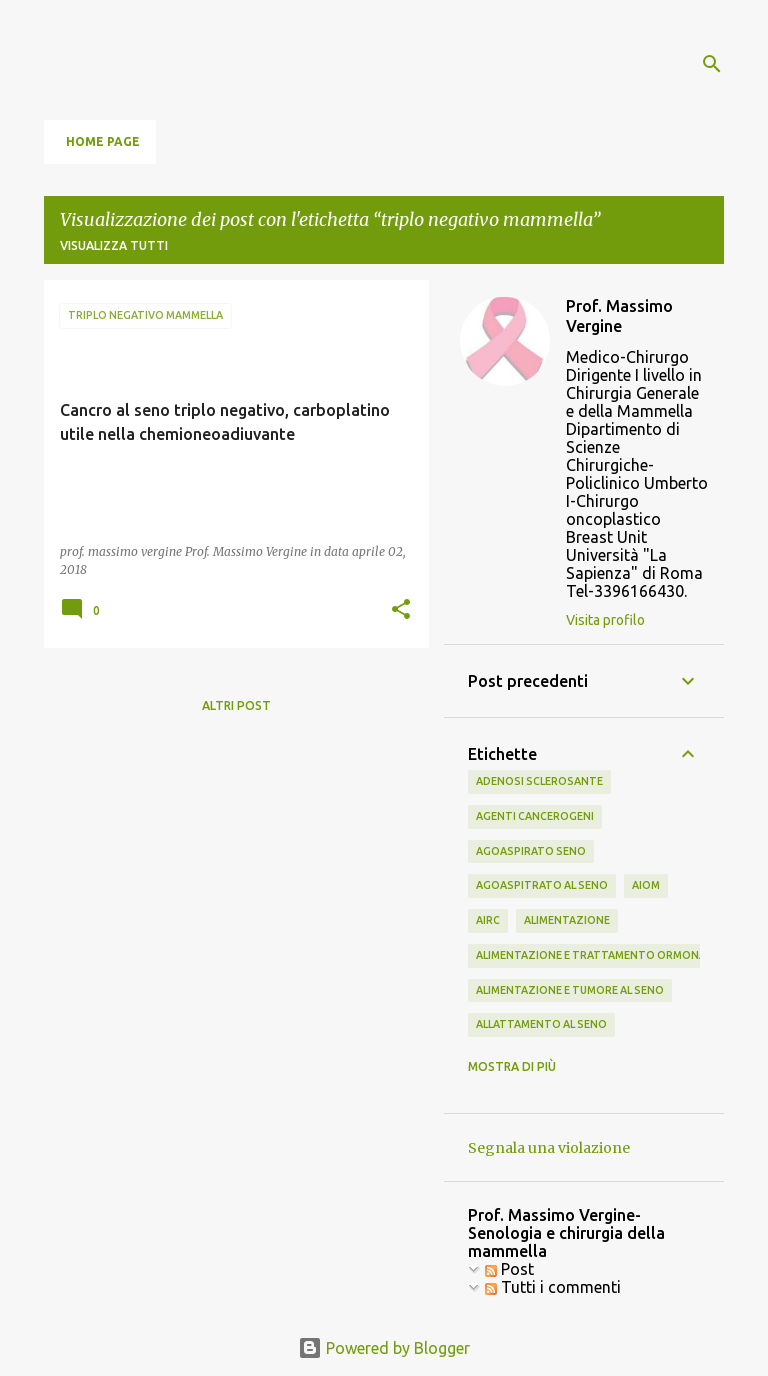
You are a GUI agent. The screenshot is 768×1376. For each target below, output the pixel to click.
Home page (103, 141)
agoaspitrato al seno (542, 885)
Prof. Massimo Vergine (619, 316)
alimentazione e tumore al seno (570, 990)
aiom (646, 885)
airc (488, 920)
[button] (401, 610)
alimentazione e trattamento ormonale (596, 955)
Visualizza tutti (114, 245)
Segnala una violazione (549, 1148)
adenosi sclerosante (539, 781)
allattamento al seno (541, 1024)
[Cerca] (712, 64)
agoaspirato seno (531, 851)
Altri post (236, 705)
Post (509, 1269)
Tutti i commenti (553, 1287)
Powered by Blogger (384, 1348)
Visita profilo (605, 620)
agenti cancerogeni (535, 816)
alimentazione (567, 920)
